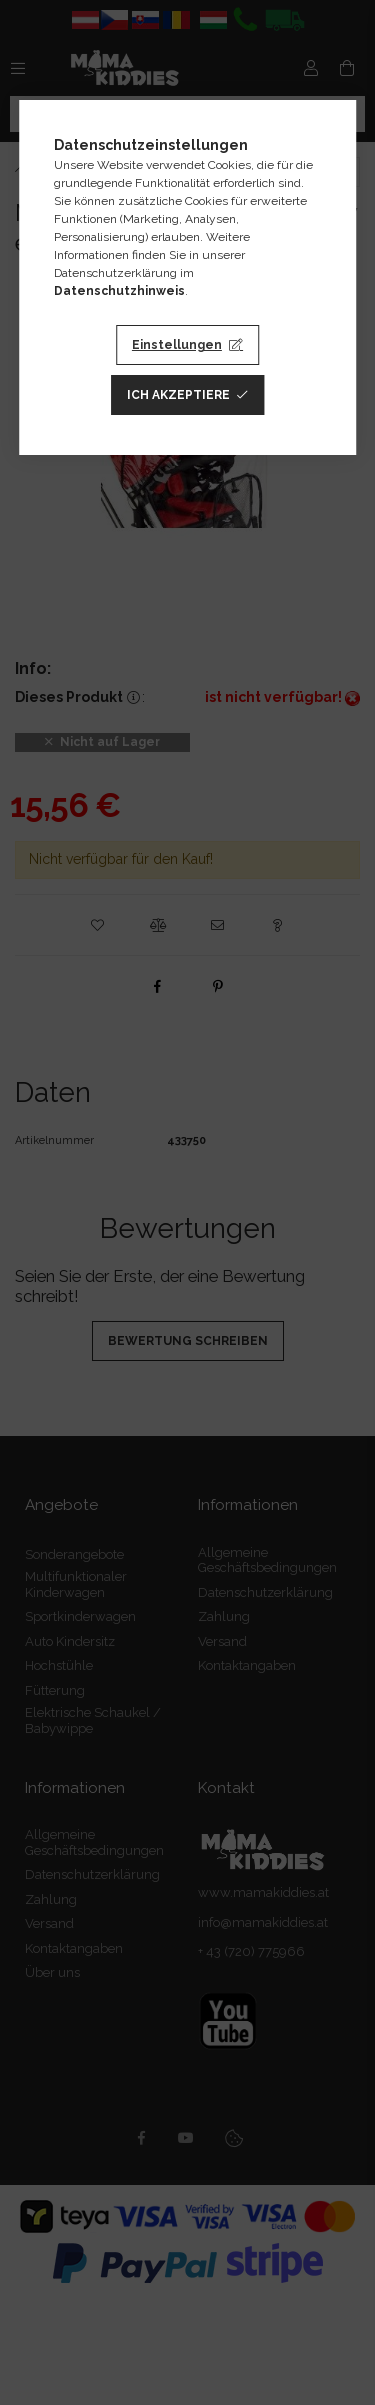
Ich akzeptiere (178, 395)
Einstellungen (177, 345)
